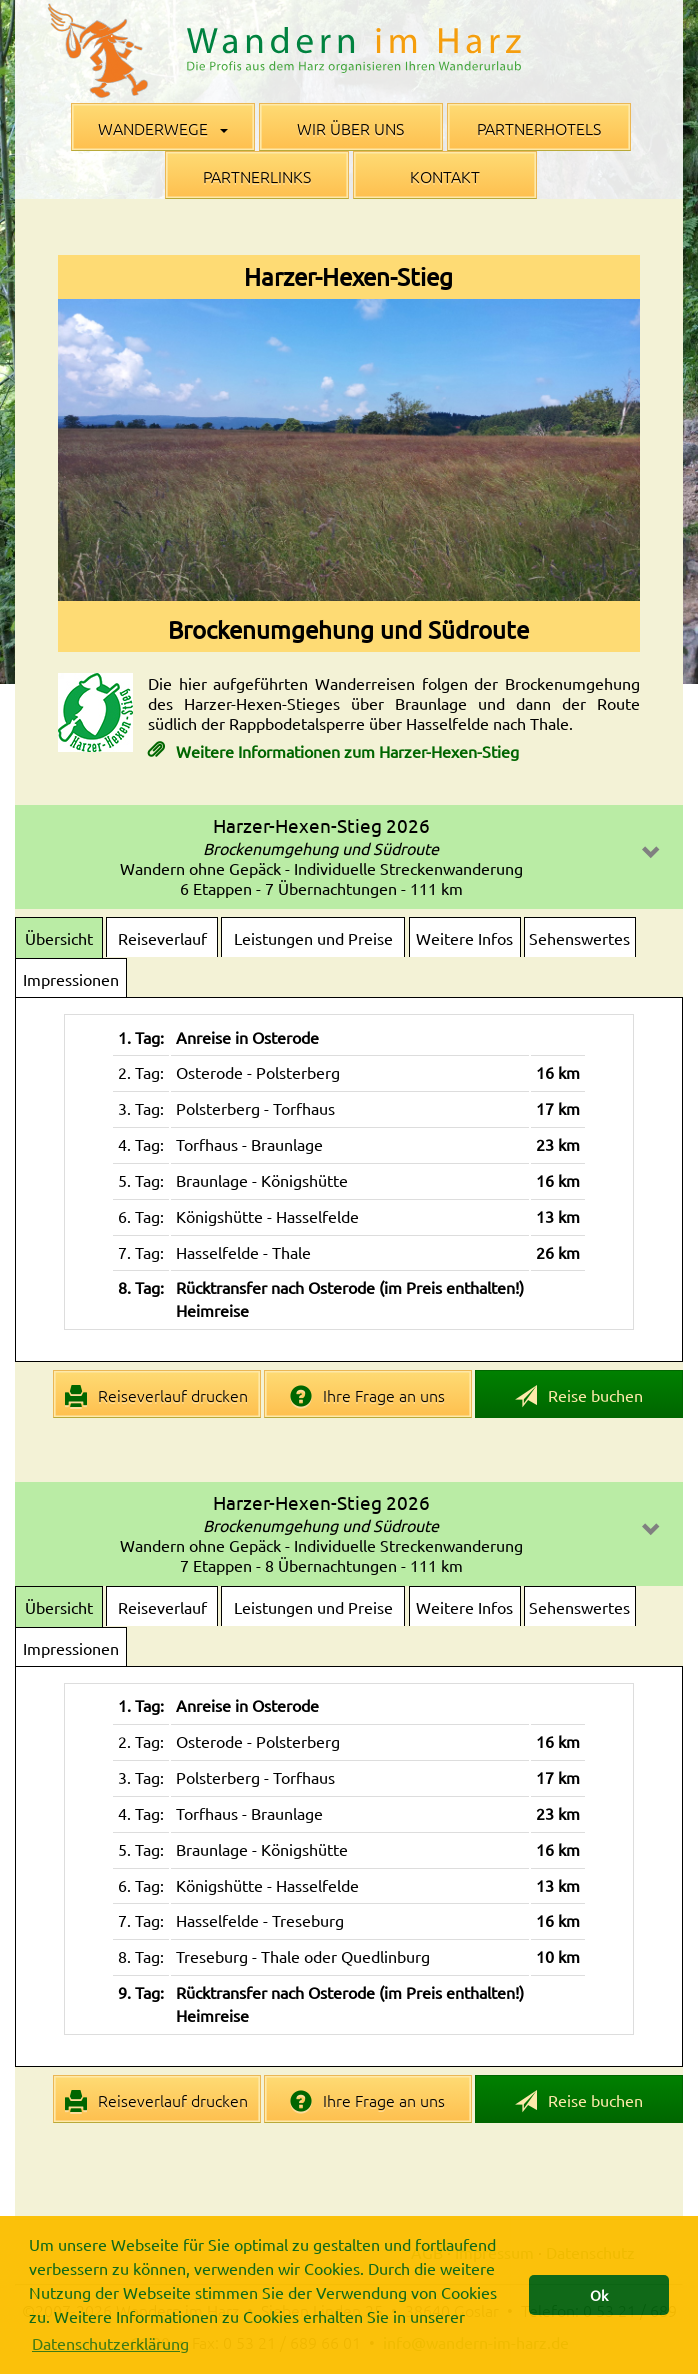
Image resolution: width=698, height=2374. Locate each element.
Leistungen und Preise (313, 938)
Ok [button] (599, 2295)
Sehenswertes (579, 938)
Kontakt (445, 176)
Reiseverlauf (162, 938)
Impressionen (71, 979)
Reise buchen (579, 1396)
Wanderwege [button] (163, 128)
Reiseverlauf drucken (156, 1396)
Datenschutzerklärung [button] (110, 2343)
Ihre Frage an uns (367, 1396)
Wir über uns (350, 128)
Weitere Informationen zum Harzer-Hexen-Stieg (345, 751)
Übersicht (59, 938)
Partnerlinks (257, 176)
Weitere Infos (464, 938)
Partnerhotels (539, 128)
